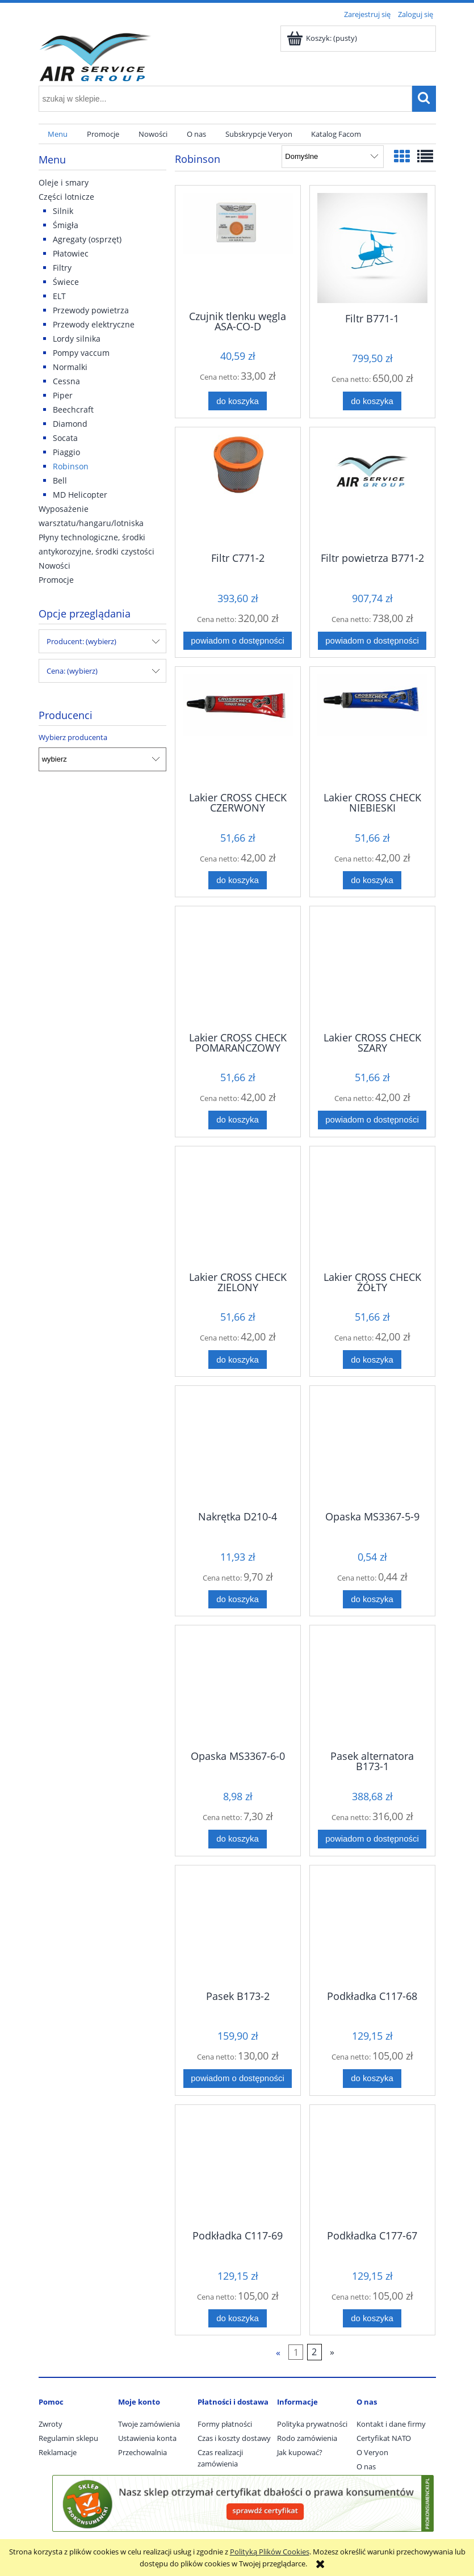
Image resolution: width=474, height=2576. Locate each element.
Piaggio (66, 452)
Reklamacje (58, 2452)
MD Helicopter (80, 494)
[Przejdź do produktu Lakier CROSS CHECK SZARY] (372, 968)
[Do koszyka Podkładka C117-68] (372, 2078)
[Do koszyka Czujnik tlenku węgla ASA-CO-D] (237, 401)
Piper (63, 395)
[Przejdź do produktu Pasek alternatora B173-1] (372, 1687)
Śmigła (65, 225)
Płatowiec (71, 253)
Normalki (70, 367)
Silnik (63, 210)
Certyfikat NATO (383, 2438)
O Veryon (372, 2452)
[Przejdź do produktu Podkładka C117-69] (238, 2166)
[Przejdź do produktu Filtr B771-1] (372, 248)
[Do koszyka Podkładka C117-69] (237, 2318)
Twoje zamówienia (149, 2424)
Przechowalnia (142, 2452)
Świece (66, 281)
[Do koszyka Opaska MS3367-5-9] (372, 1599)
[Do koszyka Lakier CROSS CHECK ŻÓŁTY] (372, 1359)
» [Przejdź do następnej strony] (332, 2352)
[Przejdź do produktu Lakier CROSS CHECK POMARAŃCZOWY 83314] (238, 968)
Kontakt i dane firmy (391, 2424)
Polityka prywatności (312, 2424)
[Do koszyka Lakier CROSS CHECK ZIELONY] (237, 1359)
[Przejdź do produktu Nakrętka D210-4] (238, 1447)
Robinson (71, 466)
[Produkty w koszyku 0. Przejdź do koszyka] (322, 38)
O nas (366, 2466)
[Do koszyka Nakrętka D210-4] (237, 1599)
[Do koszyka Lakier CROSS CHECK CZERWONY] (237, 880)
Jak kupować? (299, 2452)
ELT (59, 296)
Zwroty (50, 2424)
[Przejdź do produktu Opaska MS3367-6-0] (238, 1687)
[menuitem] (58, 134)
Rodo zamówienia (307, 2438)
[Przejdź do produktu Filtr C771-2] (238, 489)
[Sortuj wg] (332, 156)
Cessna (66, 381)
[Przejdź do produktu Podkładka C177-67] (372, 2166)
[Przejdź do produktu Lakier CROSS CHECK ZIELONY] (238, 1208)
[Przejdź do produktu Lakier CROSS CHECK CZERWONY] (238, 728)
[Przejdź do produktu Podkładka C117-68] (372, 1927)
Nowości (54, 565)
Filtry (62, 267)
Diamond (70, 423)
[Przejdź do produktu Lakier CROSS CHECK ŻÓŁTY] (372, 1208)
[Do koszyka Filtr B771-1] (372, 401)
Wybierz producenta (73, 737)
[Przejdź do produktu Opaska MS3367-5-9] (372, 1447)
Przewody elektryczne (94, 324)
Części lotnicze (66, 196)
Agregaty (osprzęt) (87, 239)
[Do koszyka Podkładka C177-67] (372, 2318)
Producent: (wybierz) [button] (81, 641)
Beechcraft (73, 409)
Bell (60, 480)
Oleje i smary (64, 182)
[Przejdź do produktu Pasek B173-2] (238, 1927)
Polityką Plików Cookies (269, 2551)
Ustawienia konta (147, 2438)
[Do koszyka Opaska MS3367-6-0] (237, 1839)
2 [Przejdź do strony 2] (314, 2352)
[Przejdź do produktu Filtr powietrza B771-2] (372, 489)
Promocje (56, 579)
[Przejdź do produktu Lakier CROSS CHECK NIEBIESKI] (372, 728)
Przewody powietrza (91, 310)
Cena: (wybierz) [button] (72, 671)
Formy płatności (225, 2424)
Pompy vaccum (81, 352)
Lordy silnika (76, 338)
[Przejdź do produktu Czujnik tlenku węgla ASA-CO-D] (238, 247)
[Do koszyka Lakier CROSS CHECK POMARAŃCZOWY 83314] (237, 1120)
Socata (65, 437)
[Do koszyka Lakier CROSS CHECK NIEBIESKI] (372, 880)
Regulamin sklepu (68, 2438)
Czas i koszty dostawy (234, 2438)
